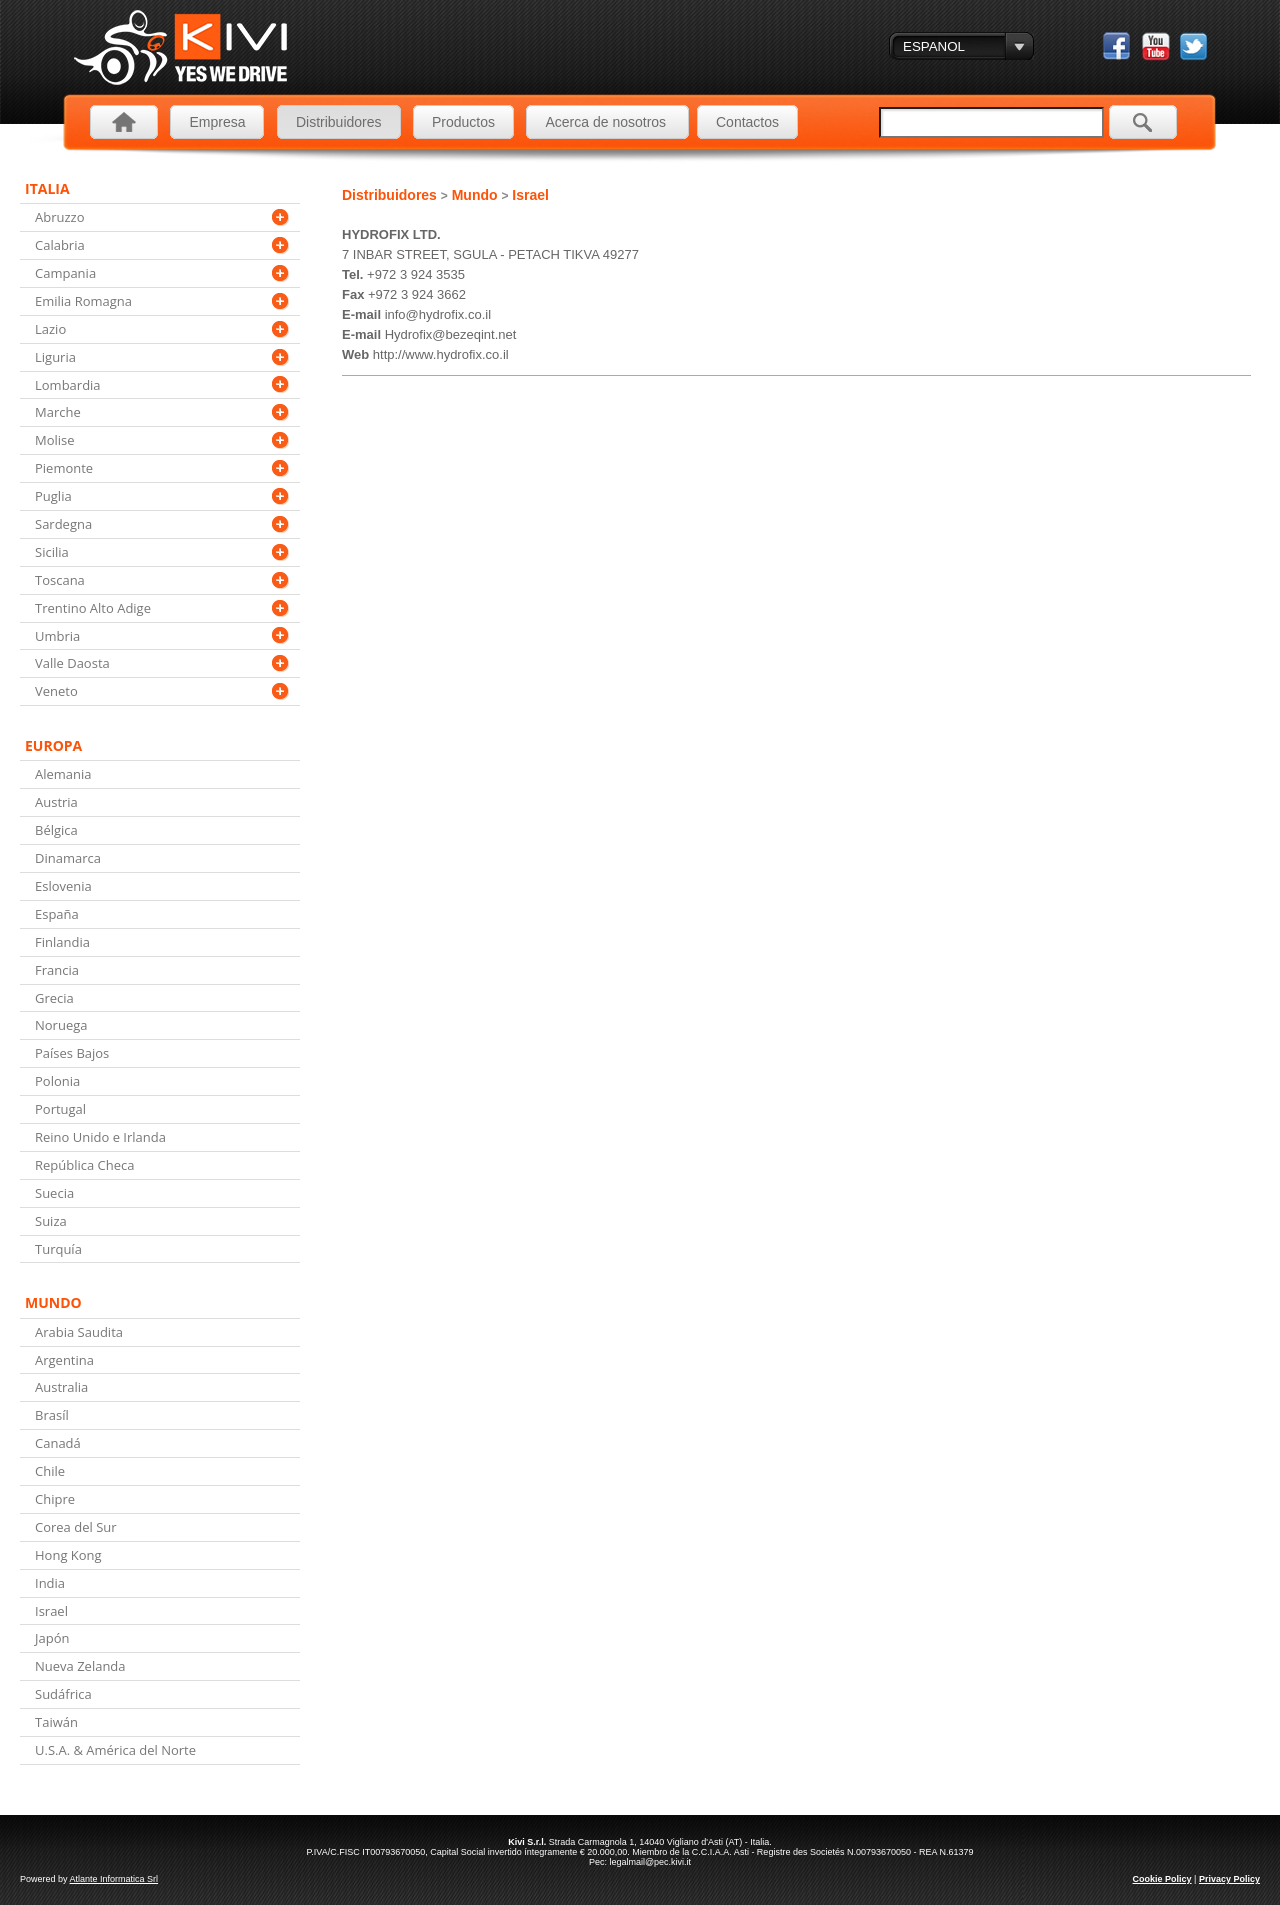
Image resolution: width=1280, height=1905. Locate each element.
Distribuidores (339, 122)
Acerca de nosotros (607, 122)
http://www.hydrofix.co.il (441, 354)
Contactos (747, 122)
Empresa (217, 122)
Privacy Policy (1229, 1879)
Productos (463, 122)
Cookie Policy (1162, 1879)
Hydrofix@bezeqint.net (451, 334)
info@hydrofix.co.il (438, 314)
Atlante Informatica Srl (114, 1879)
